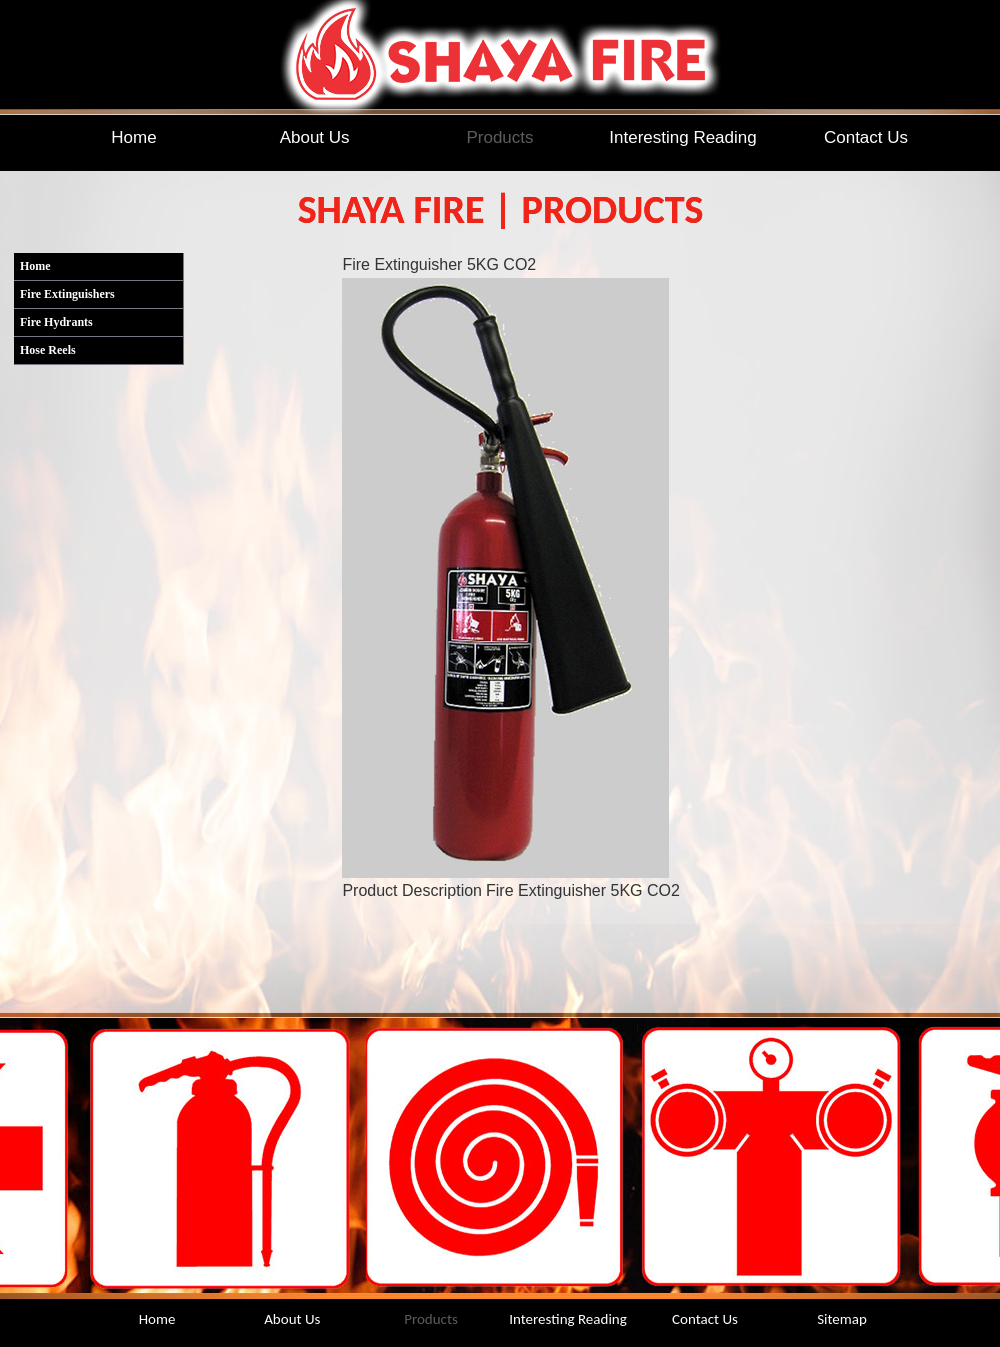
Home (35, 266)
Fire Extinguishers (67, 294)
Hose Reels (48, 350)
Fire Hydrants (56, 322)
